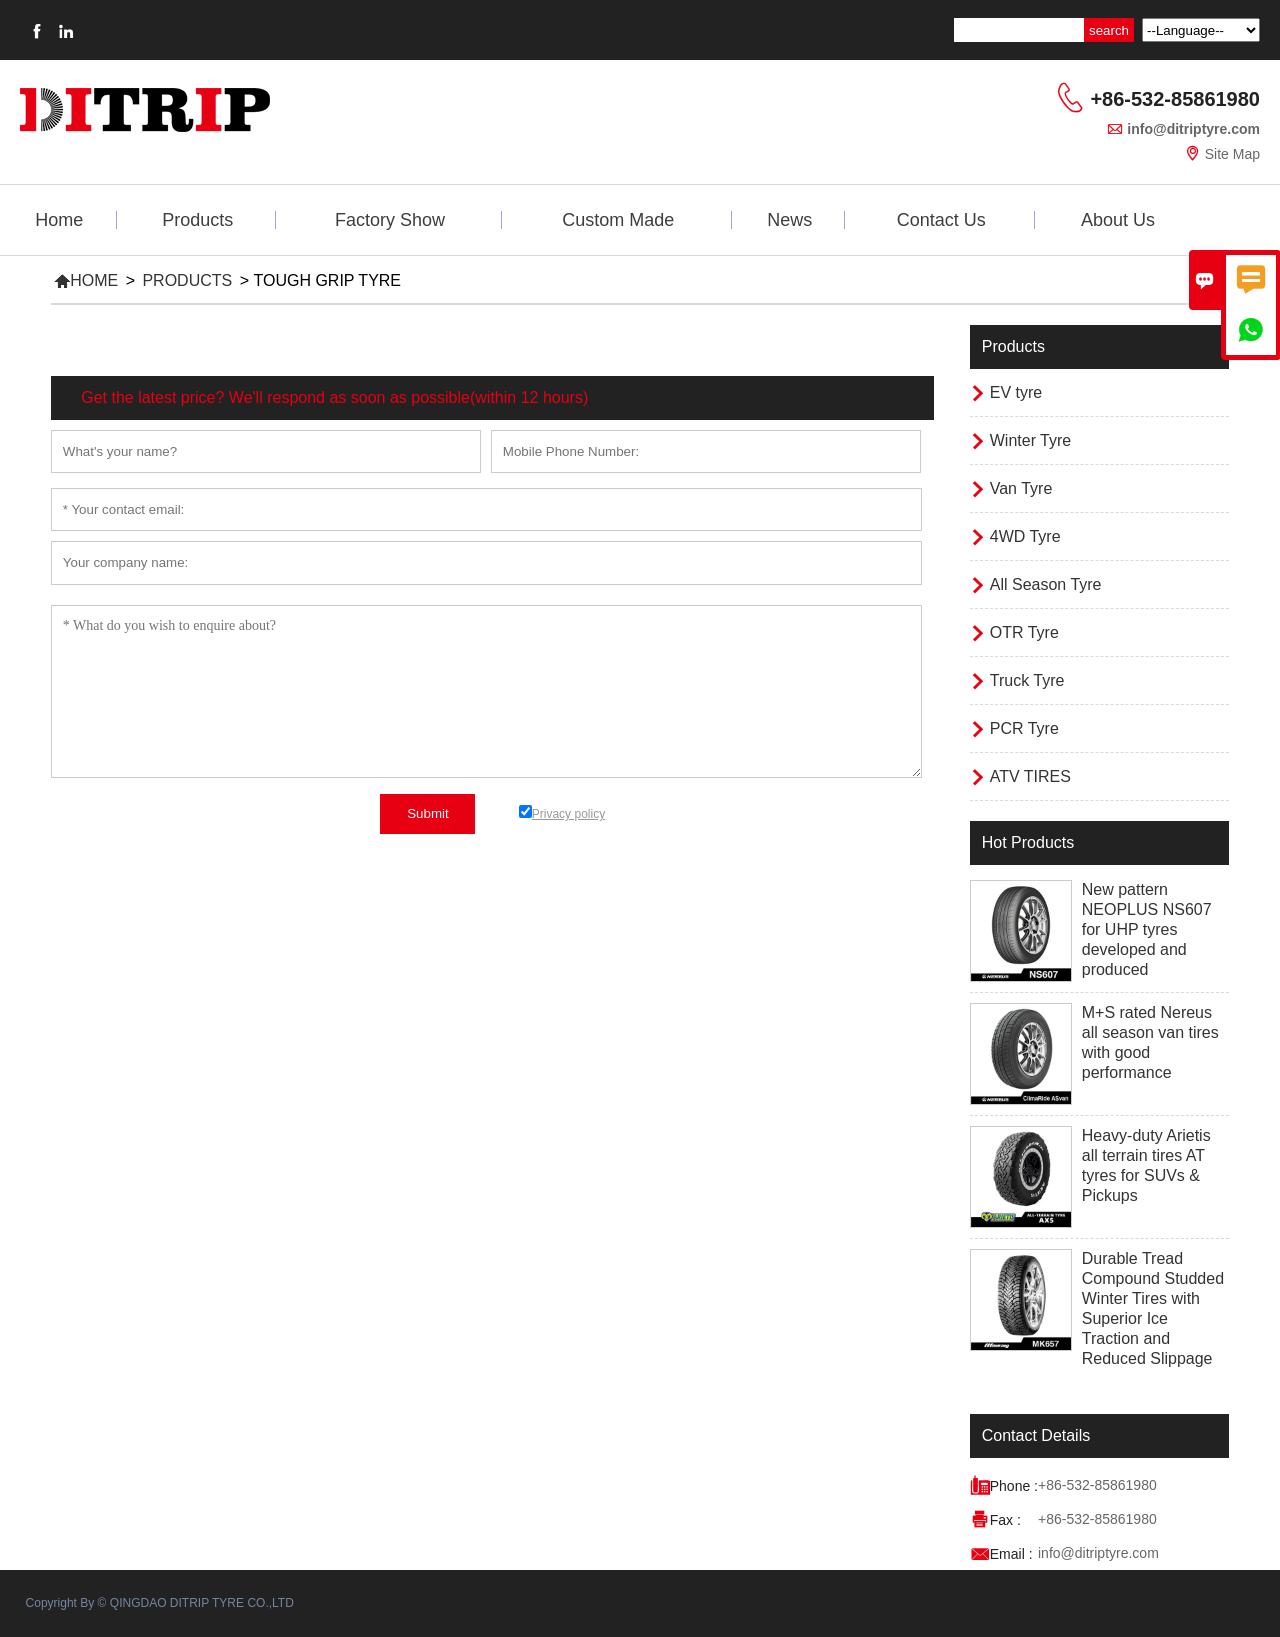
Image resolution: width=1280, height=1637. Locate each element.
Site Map (1232, 154)
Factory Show (390, 220)
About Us (1118, 220)
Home (59, 220)
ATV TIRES (1030, 776)
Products (197, 220)
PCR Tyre (1024, 728)
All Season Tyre (1046, 584)
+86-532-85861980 (1175, 99)
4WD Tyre (1025, 536)
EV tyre (1016, 392)
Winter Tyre (1031, 440)
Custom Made (618, 220)
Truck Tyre (1027, 680)
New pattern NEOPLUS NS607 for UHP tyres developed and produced (1147, 929)
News (789, 220)
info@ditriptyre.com (1193, 129)
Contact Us (941, 220)
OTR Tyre (1024, 632)
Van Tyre (1021, 488)
